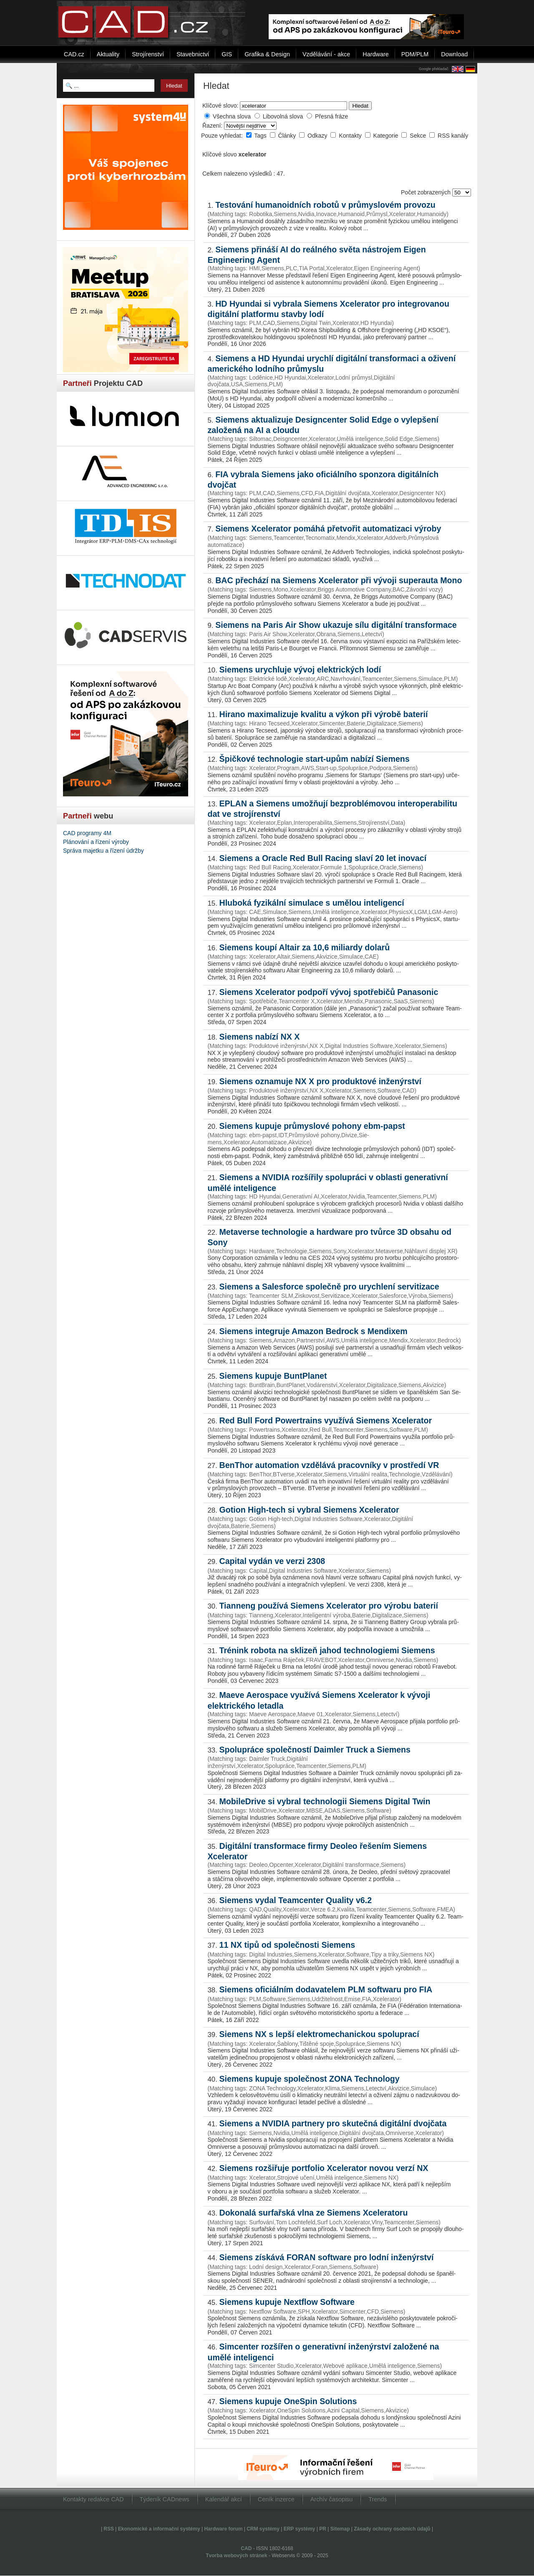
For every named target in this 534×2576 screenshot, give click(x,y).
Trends (377, 2499)
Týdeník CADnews (164, 2499)
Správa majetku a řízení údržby (103, 850)
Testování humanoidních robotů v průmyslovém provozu (325, 204)
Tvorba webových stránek (236, 2555)
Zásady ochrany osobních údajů (392, 2529)
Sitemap (340, 2529)
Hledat (360, 106)
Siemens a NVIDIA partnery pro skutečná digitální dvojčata (333, 2123)
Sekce (419, 135)
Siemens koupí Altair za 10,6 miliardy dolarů (304, 947)
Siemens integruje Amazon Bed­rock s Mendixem (313, 1331)
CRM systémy (263, 2529)
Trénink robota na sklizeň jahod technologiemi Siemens (327, 1650)
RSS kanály (453, 135)
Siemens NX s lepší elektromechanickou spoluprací (319, 2034)
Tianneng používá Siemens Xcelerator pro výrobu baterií (328, 1605)
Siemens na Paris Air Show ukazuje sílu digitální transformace (336, 625)
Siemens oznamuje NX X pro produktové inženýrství (320, 1081)
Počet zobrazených (426, 192)
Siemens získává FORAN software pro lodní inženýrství (326, 2257)
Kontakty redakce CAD (93, 2499)
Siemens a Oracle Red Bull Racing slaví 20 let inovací (323, 858)
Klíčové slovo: (220, 105)
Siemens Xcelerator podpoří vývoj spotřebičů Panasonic (328, 992)
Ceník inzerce (276, 2499)
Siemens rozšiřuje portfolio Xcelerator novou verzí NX (323, 2168)
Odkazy (318, 135)
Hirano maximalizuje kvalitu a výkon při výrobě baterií (323, 714)
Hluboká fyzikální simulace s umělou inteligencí (311, 902)
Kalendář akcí (223, 2499)
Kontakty (351, 135)
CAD (246, 2548)
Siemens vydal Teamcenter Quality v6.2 (295, 1900)
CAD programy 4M (87, 833)
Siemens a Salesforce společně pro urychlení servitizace (329, 1286)
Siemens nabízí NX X (259, 1036)
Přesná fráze (331, 116)
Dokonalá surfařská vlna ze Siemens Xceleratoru (313, 2212)
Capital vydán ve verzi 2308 (272, 1561)
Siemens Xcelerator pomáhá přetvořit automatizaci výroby (328, 528)
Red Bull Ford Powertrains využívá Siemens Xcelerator (325, 1420)
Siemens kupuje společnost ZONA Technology (309, 2078)
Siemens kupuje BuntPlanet (273, 1375)
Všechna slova (232, 116)
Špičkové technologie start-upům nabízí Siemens (314, 758)
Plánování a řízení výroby (96, 842)
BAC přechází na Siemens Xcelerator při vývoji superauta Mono (338, 580)
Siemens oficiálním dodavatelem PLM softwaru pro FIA (326, 1989)
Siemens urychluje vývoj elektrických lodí (300, 669)
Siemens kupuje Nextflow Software (287, 2302)
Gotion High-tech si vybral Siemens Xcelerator (309, 1509)
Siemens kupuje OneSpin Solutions (288, 2401)
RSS (108, 2529)
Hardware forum (223, 2529)
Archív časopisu (331, 2499)
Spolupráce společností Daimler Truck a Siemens (315, 1749)
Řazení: (213, 125)
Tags (261, 135)
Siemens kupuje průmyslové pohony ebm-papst (312, 1126)
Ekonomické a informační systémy (159, 2529)
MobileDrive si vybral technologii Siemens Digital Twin (325, 1801)
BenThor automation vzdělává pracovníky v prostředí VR (329, 1465)
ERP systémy (299, 2529)
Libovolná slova (283, 116)
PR (322, 2529)
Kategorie (386, 135)
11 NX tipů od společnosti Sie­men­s (287, 1944)
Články (288, 135)
